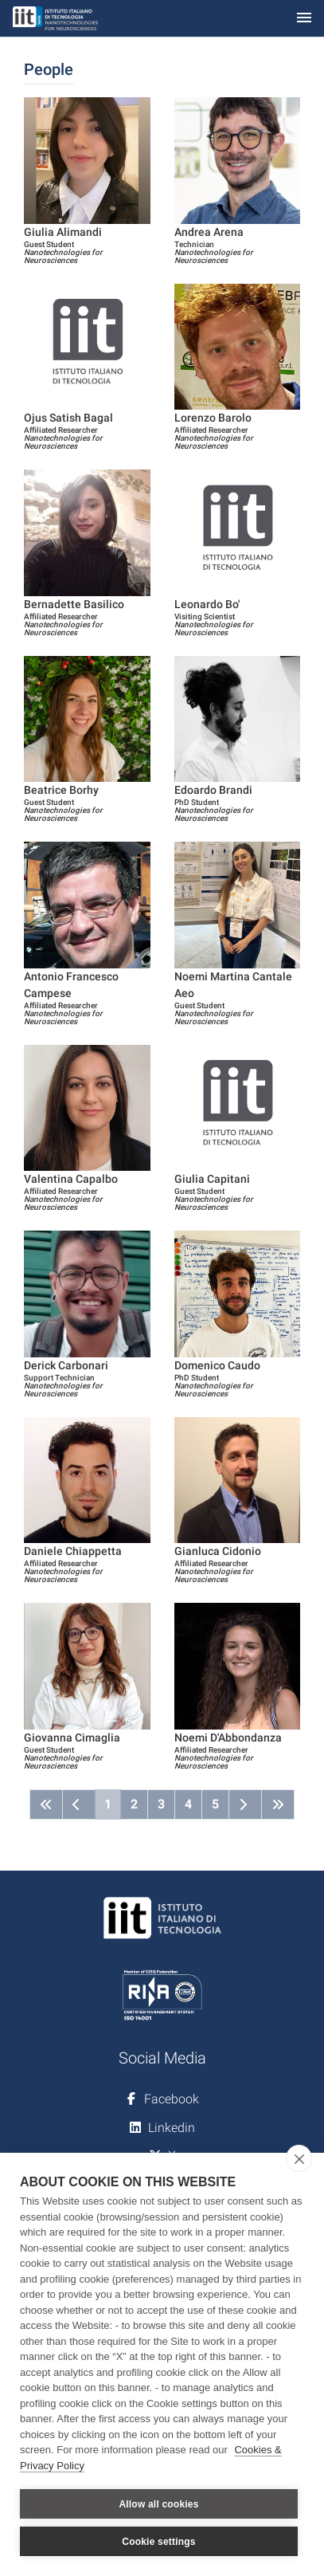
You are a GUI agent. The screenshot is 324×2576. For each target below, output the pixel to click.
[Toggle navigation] (304, 18)
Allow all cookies (158, 2504)
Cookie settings (158, 2541)
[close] (299, 2158)
